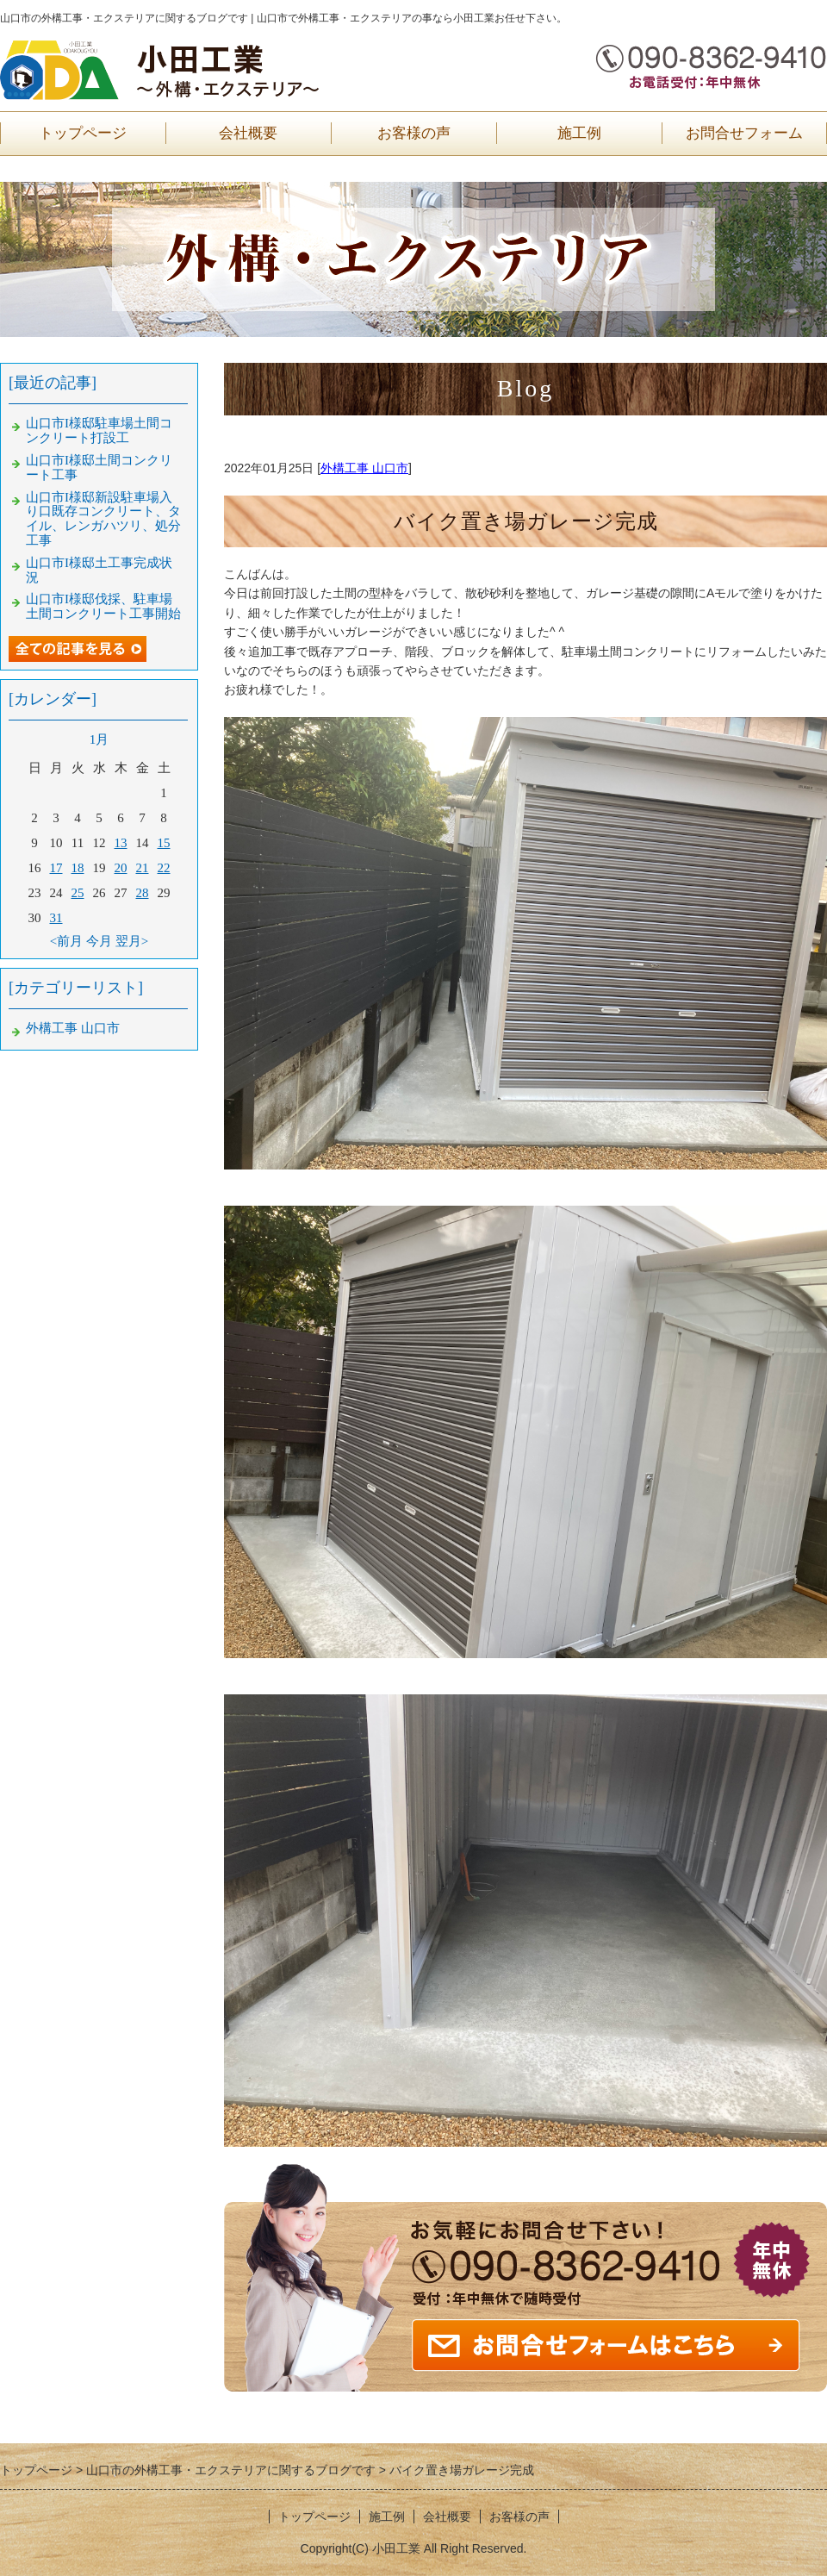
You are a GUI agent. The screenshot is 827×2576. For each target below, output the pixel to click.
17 (56, 868)
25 (78, 893)
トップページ (83, 133)
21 (142, 868)
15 (164, 843)
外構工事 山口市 (364, 468)
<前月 (66, 941)
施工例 (579, 133)
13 (121, 843)
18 (78, 868)
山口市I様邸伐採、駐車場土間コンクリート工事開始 (103, 606)
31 (56, 918)
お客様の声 (414, 133)
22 (164, 868)
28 (142, 893)
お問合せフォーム (744, 133)
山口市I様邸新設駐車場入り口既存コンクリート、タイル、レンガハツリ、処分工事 (103, 518)
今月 (99, 941)
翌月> (131, 941)
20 (121, 868)
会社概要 (248, 133)
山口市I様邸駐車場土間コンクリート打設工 (99, 430)
